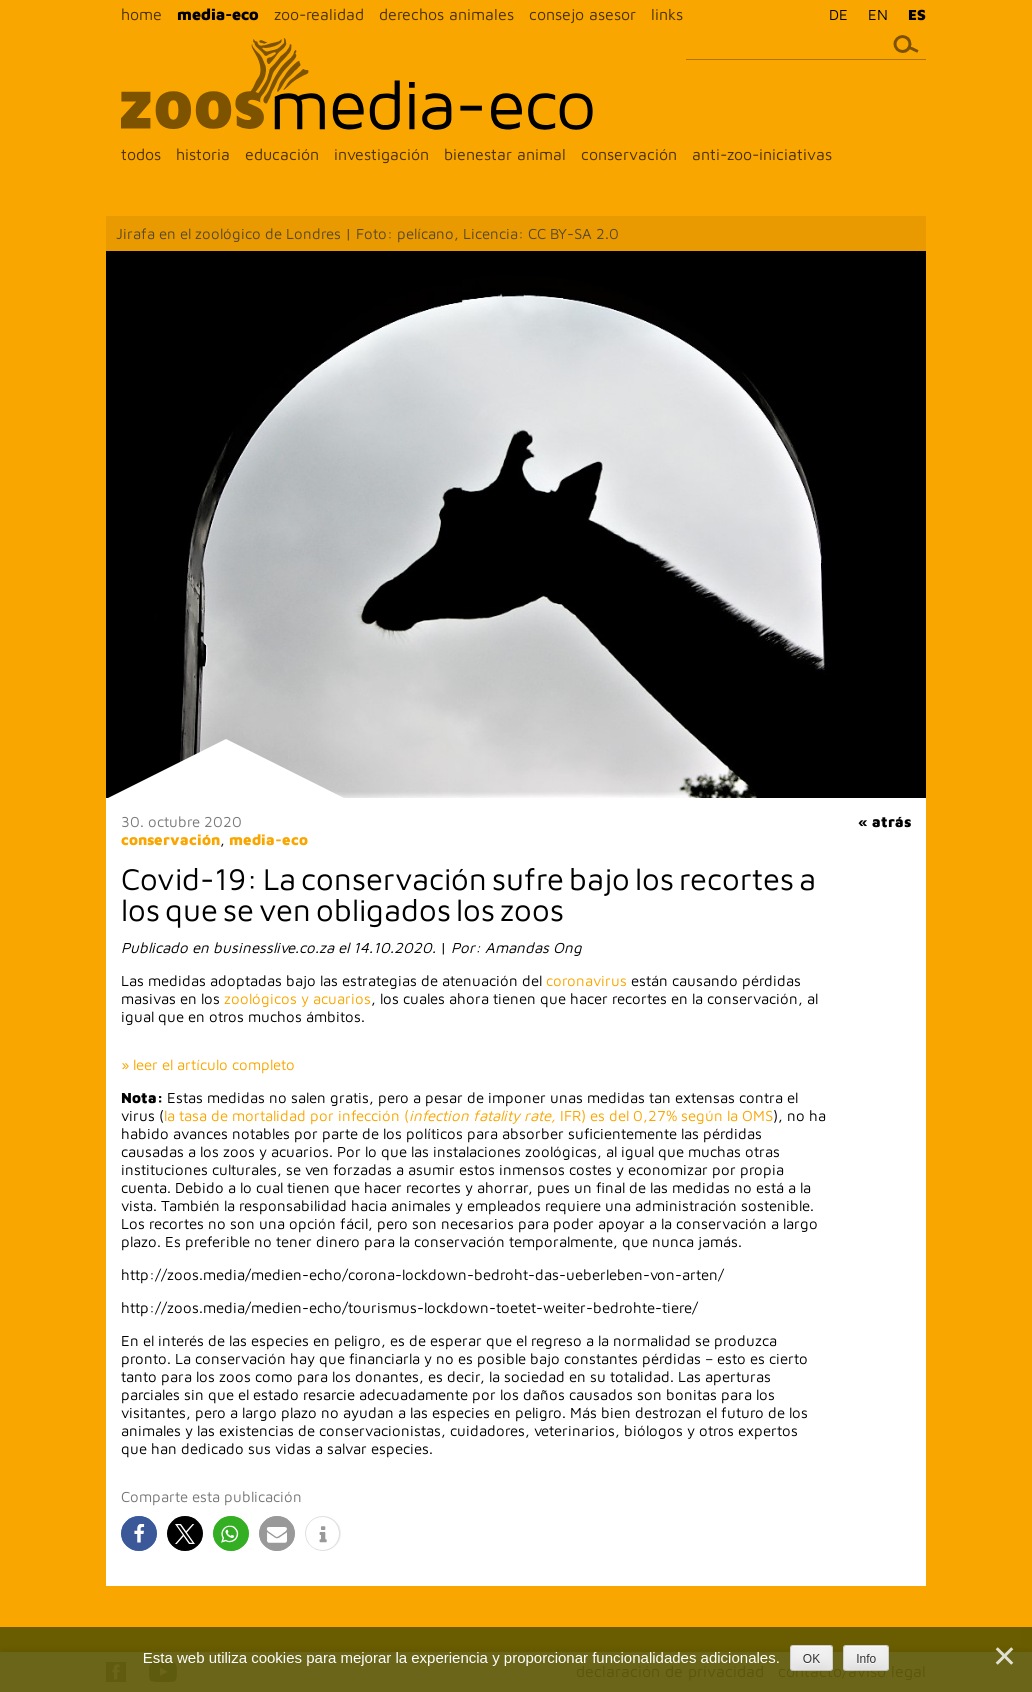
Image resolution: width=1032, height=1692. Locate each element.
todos (141, 154)
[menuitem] (833, 14)
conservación (629, 154)
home (141, 14)
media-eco (218, 14)
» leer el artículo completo (208, 1064)
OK (811, 1659)
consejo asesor (582, 14)
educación (282, 154)
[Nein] (1003, 1656)
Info (866, 1659)
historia (203, 154)
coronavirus (586, 980)
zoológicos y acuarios (297, 998)
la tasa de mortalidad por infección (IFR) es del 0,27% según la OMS (468, 1115)
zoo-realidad (319, 14)
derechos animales (446, 14)
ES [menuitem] (917, 14)
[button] (139, 1533)
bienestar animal (505, 154)
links (667, 14)
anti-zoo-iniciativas (762, 154)
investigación (381, 154)
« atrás (884, 821)
